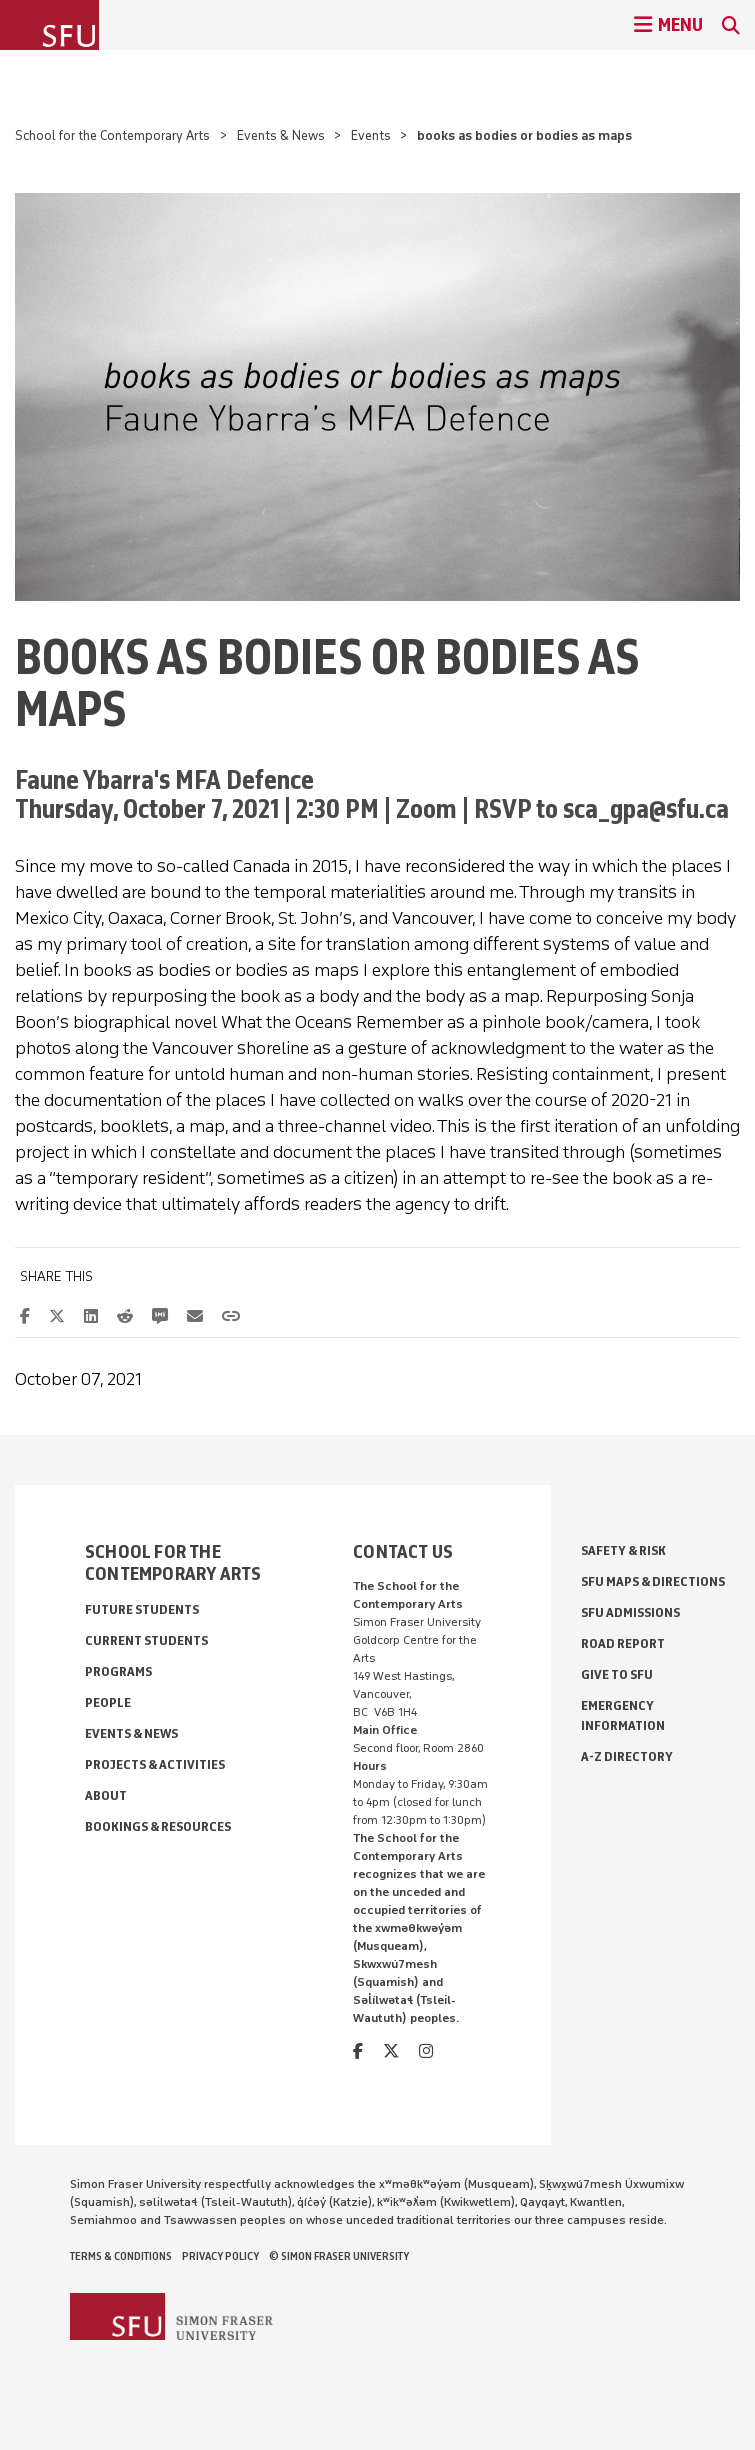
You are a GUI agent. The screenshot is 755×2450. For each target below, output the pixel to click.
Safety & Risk (623, 1550)
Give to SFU (617, 1674)
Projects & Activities (155, 1764)
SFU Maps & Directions (653, 1581)
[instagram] (426, 2051)
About (106, 1795)
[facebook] (358, 2051)
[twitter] (391, 2051)
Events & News (281, 135)
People (108, 1702)
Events (371, 135)
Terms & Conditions (121, 2256)
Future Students (142, 1609)
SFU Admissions (630, 1612)
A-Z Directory (627, 1756)
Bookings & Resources (158, 1826)
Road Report (623, 1643)
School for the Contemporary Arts (112, 135)
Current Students (146, 1640)
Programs (118, 1671)
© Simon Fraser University (339, 2256)
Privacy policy (220, 2256)
